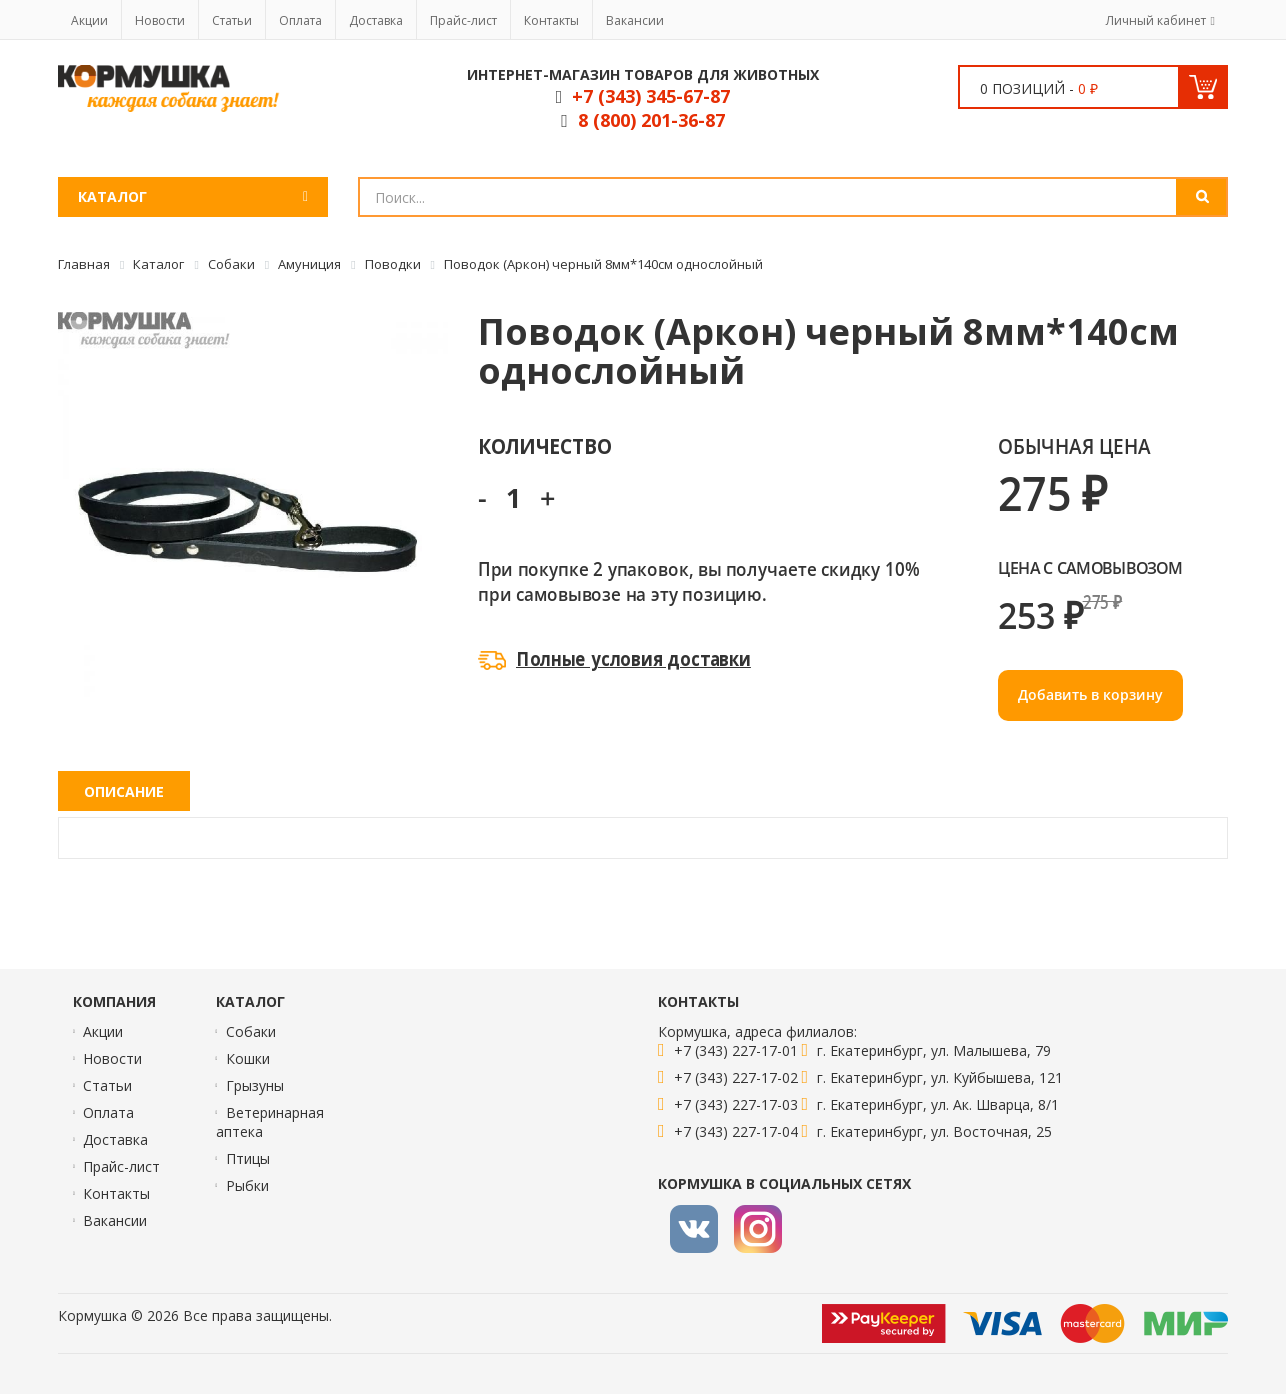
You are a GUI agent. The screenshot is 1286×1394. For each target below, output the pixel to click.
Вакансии (635, 20)
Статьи (232, 20)
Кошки (248, 1058)
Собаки (251, 1031)
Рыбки (247, 1185)
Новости (160, 20)
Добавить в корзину (1090, 694)
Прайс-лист (463, 20)
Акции (89, 20)
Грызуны (255, 1085)
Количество (544, 445)
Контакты (551, 20)
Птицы (248, 1158)
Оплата (300, 20)
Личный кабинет (1156, 20)
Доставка (376, 20)
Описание (124, 791)
